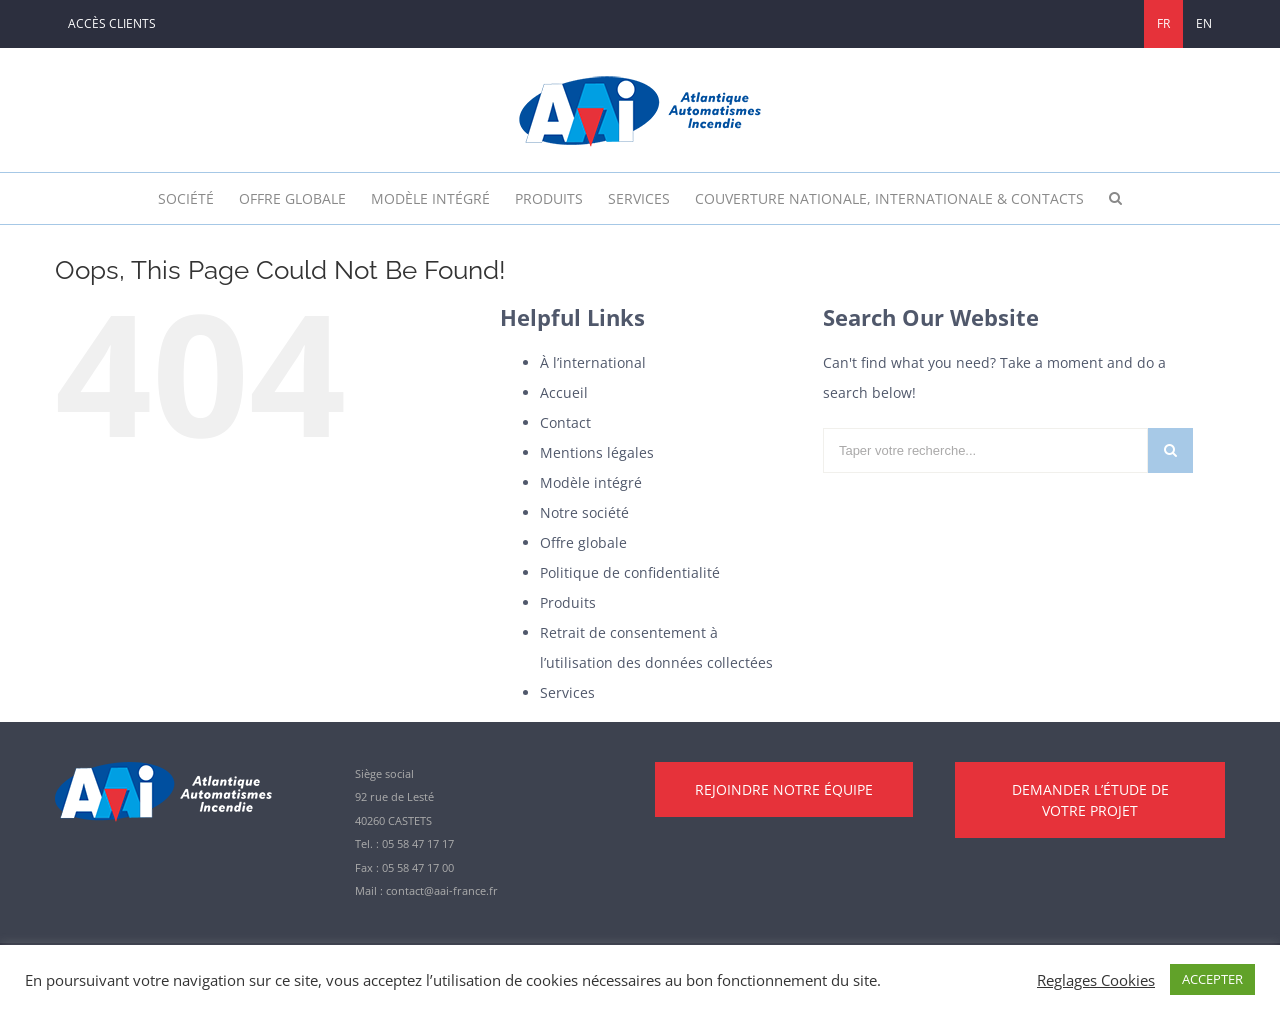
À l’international (593, 362)
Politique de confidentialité (630, 572)
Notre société (584, 512)
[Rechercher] (1115, 198)
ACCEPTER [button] (1212, 979)
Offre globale (583, 542)
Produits (568, 602)
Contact (565, 422)
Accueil (564, 392)
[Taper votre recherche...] (985, 450)
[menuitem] (112, 24)
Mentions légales (597, 452)
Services (567, 692)
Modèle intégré (591, 482)
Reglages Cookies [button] (1096, 980)
